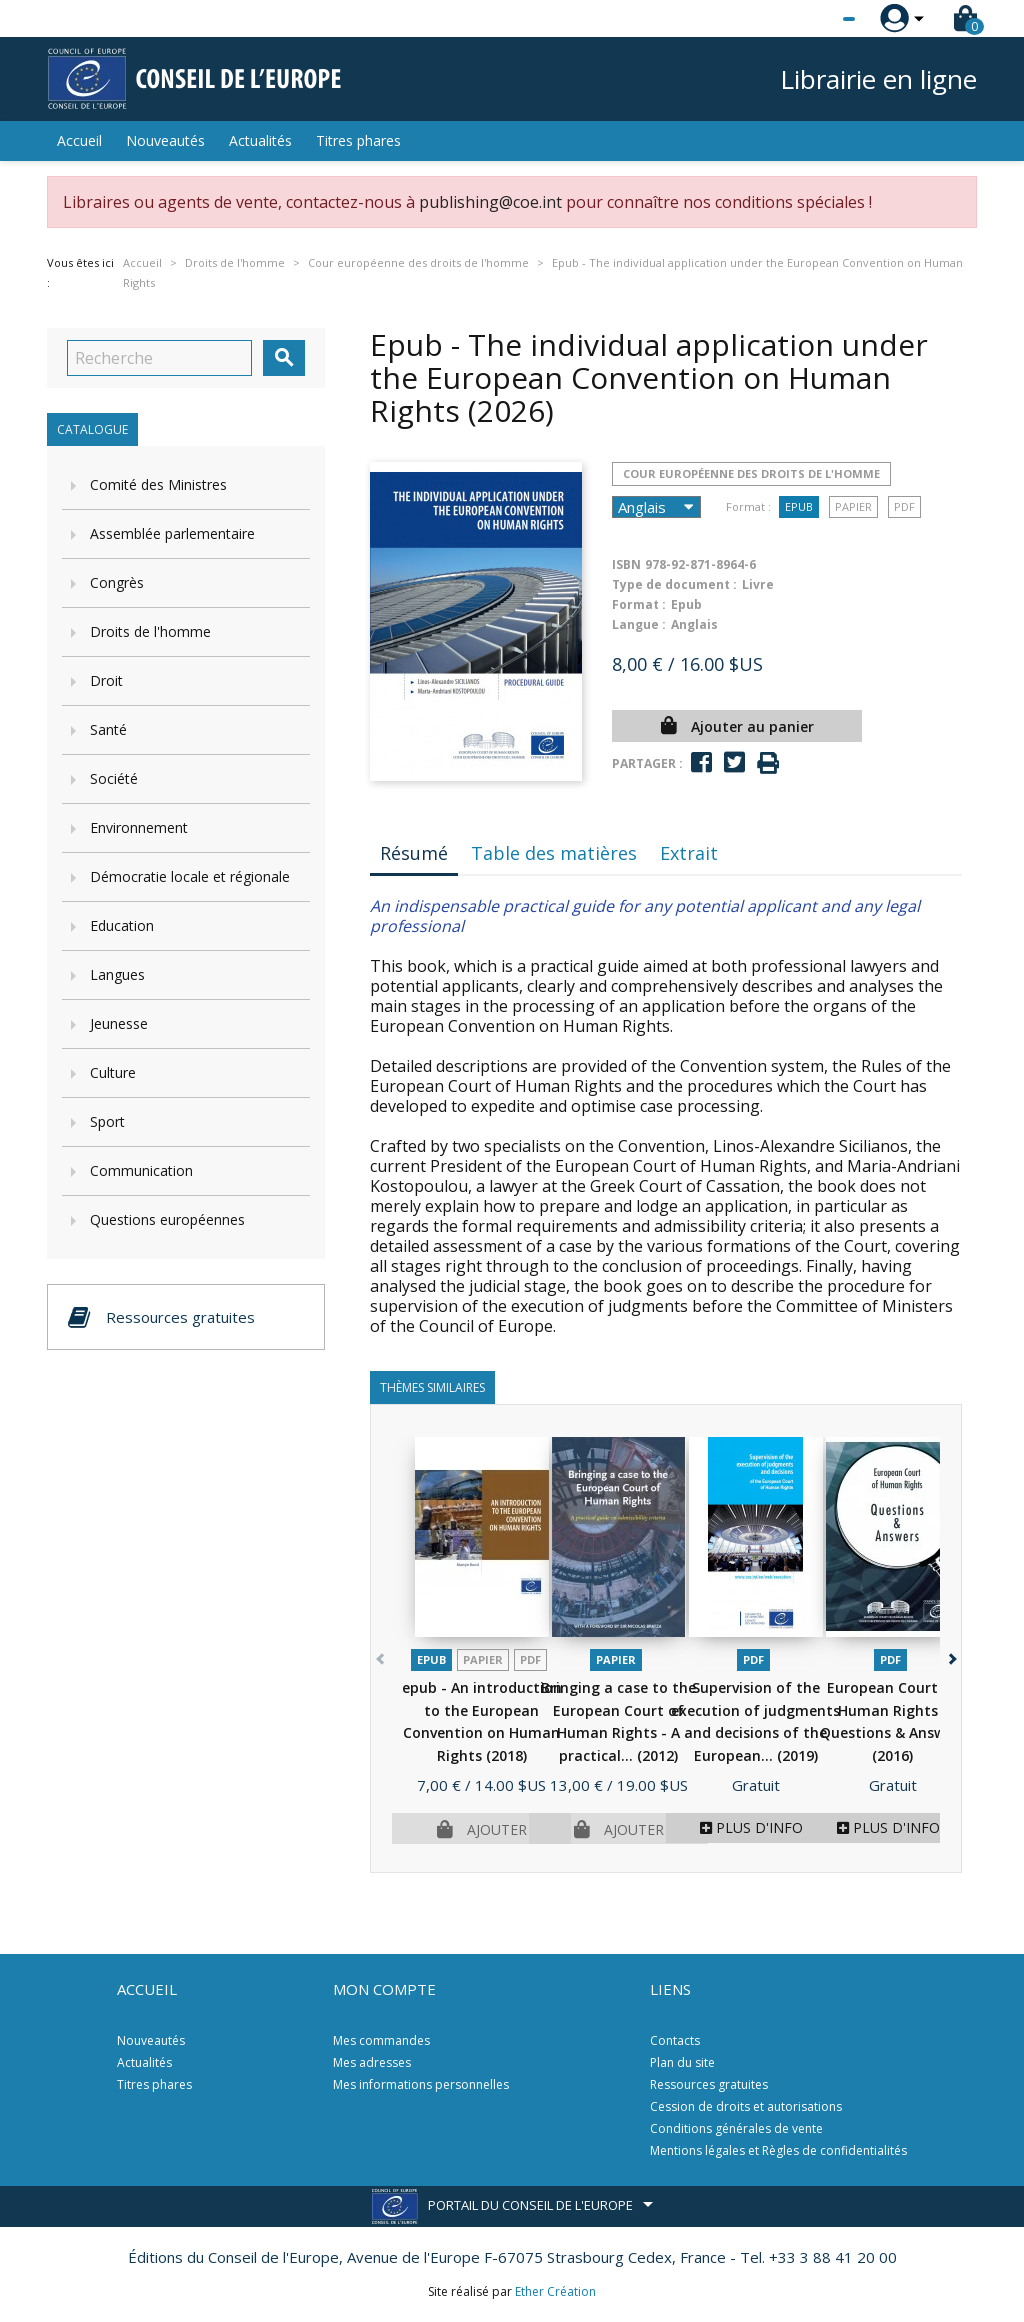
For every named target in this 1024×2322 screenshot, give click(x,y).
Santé (108, 729)
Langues (117, 974)
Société (114, 778)
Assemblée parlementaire (172, 533)
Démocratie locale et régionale (190, 876)
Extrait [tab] (689, 853)
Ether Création (555, 2291)
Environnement (139, 827)
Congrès (117, 582)
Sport (107, 1121)
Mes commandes (381, 2040)
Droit (106, 680)
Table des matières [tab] (554, 853)
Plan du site (682, 2062)
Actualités (260, 140)
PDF (904, 506)
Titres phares (358, 140)
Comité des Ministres (158, 484)
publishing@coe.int (490, 202)
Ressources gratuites (709, 2084)
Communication (141, 1170)
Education (122, 925)
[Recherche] (159, 358)
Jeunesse (119, 1023)
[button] (950, 1654)
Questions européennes (167, 1219)
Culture (113, 1072)
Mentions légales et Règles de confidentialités (778, 2150)
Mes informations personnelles (421, 2084)
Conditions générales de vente (736, 2128)
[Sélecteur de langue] (808, 19)
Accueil (79, 140)
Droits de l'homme (150, 631)
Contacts (675, 2040)
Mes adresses (372, 2062)
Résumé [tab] (414, 853)
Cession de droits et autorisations (746, 2106)
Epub (799, 506)
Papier (853, 506)
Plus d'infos (755, 1827)
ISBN (626, 564)
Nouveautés (165, 140)
